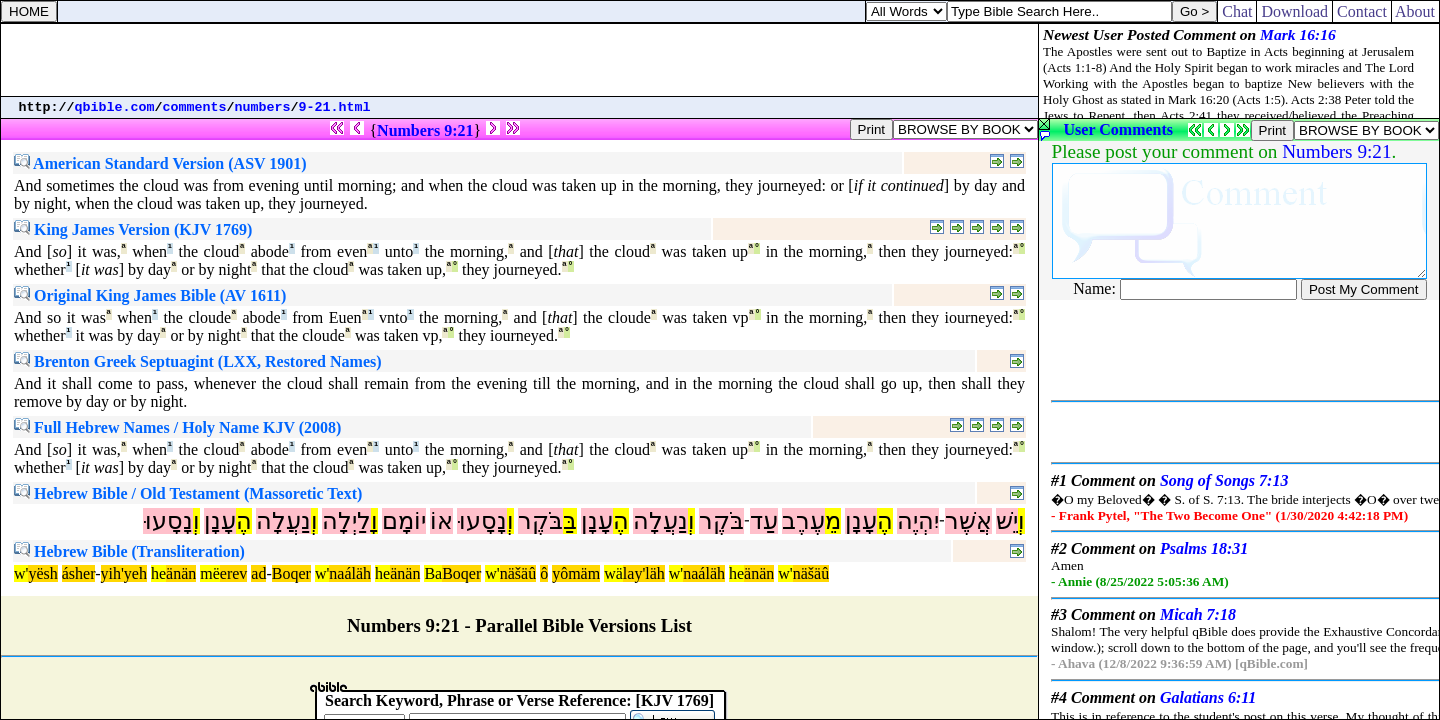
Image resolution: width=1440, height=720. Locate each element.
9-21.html (335, 107)
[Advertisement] (520, 60)
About (1415, 11)
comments (195, 107)
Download (1294, 11)
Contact (1362, 11)
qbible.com (115, 107)
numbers (263, 107)
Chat (1237, 11)
